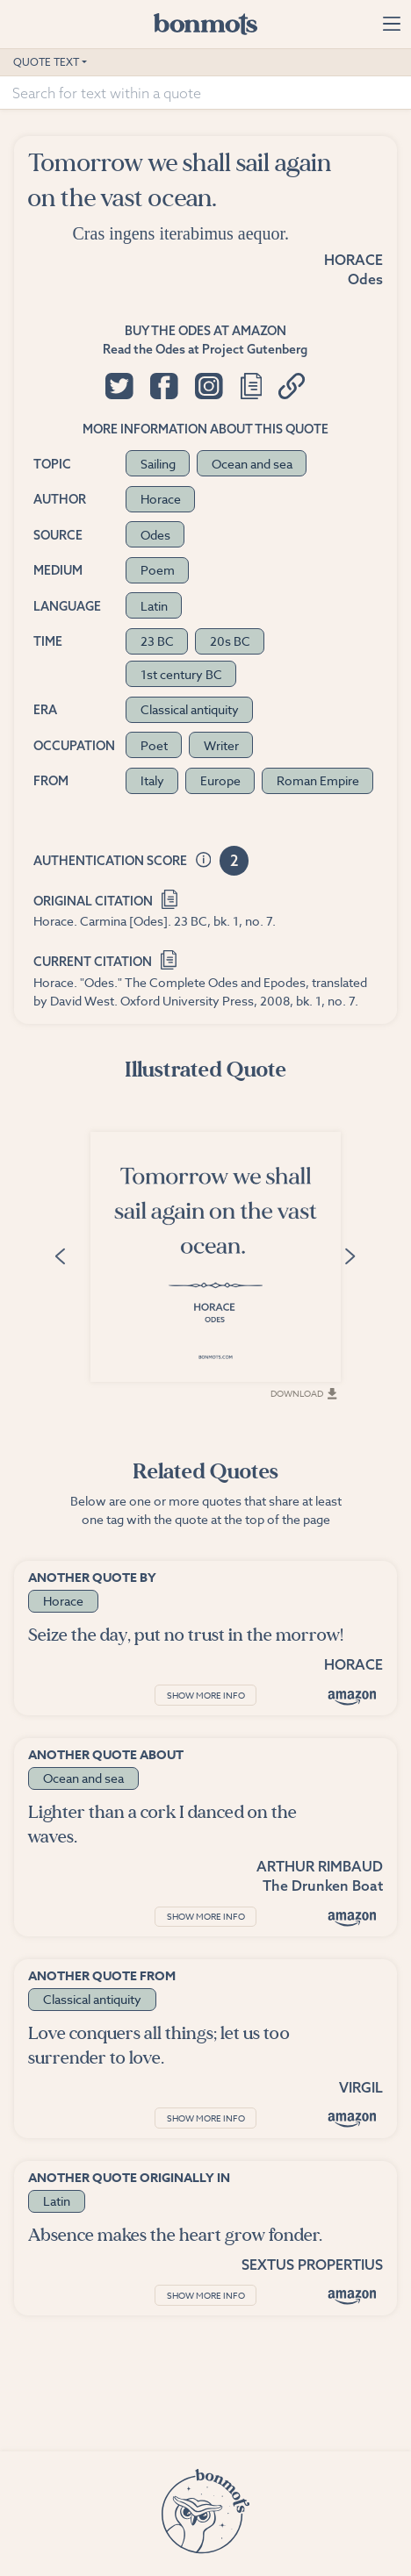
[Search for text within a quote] (205, 93)
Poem (158, 570)
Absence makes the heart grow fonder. (175, 2235)
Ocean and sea (252, 463)
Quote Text (46, 61)
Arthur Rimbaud (319, 1866)
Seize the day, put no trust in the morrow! (185, 1635)
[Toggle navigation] (391, 24)
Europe (220, 780)
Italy (152, 780)
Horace (353, 259)
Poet (154, 745)
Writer (221, 745)
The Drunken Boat (323, 1885)
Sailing (158, 463)
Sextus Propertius (312, 2264)
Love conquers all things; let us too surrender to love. (159, 2045)
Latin (154, 605)
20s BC (230, 641)
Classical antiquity (190, 709)
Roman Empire (318, 780)
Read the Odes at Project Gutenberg (205, 349)
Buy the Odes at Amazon (205, 331)
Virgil (361, 2087)
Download (303, 1393)
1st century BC (181, 674)
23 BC (157, 641)
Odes (365, 279)
